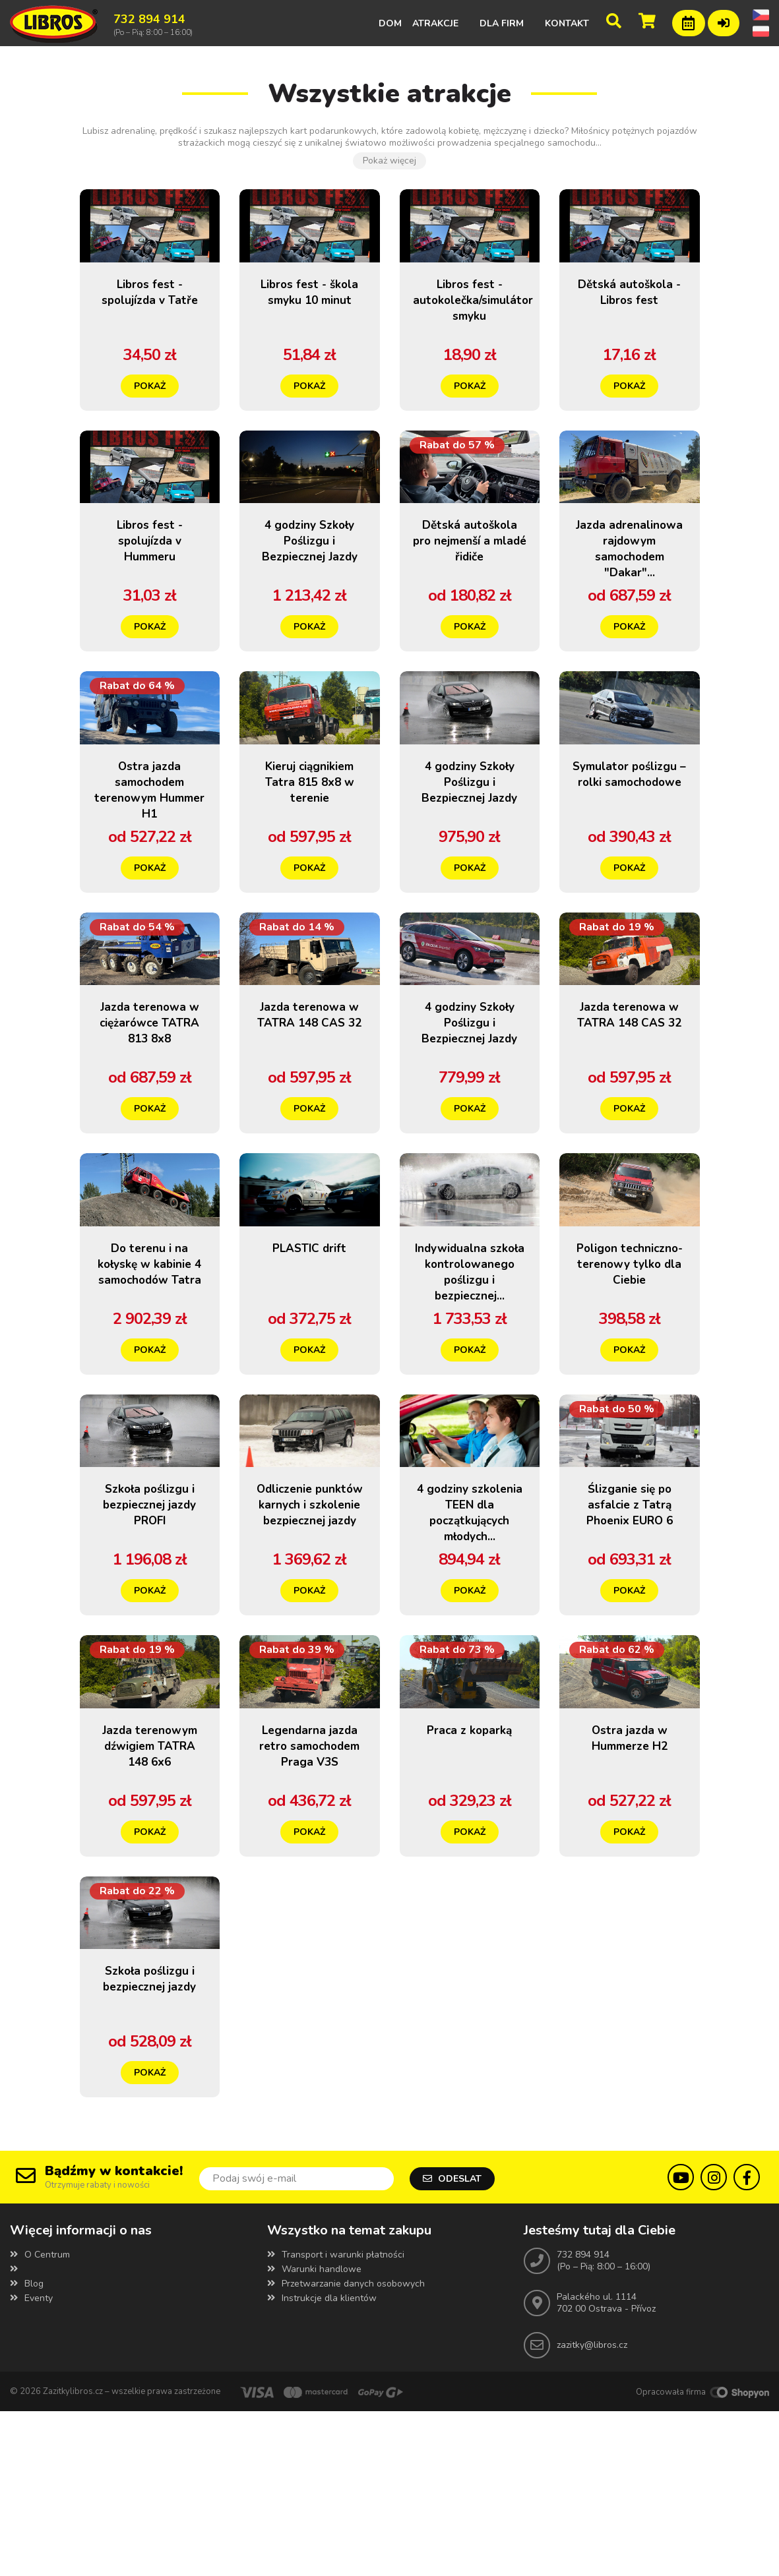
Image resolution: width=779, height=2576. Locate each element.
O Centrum (40, 2419)
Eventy (31, 2463)
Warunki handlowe (314, 2434)
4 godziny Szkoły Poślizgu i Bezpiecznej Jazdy (309, 588)
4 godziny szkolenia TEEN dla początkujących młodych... (470, 1643)
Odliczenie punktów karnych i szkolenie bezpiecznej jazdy (309, 1651)
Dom (390, 23)
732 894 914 (583, 2419)
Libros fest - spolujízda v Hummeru (149, 581)
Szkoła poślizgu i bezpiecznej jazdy (149, 2150)
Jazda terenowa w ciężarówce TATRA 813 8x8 (150, 1104)
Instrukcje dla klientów (322, 2463)
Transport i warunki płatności (335, 2419)
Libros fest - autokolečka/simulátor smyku (487, 319)
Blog (27, 2448)
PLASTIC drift (309, 1350)
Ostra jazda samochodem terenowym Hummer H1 (150, 850)
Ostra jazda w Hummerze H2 (629, 1881)
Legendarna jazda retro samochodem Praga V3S (309, 1897)
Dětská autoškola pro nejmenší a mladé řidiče (469, 588)
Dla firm (502, 23)
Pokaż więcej (389, 160)
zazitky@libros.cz (592, 2509)
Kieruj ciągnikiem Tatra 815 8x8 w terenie (309, 842)
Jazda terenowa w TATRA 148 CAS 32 (309, 1104)
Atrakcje (435, 23)
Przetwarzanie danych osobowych (346, 2448)
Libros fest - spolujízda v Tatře (149, 319)
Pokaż (150, 406)
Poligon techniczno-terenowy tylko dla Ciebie (629, 1374)
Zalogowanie (724, 21)
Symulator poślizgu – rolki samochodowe (629, 842)
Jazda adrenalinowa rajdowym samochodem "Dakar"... (629, 596)
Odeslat (452, 2341)
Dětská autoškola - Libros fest (630, 319)
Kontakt (567, 23)
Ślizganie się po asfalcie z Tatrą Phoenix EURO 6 (629, 1627)
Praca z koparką (469, 1873)
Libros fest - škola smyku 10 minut (309, 319)
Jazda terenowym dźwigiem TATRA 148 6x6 (150, 1897)
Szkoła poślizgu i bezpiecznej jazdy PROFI (149, 1627)
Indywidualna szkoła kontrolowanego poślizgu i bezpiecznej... (469, 1381)
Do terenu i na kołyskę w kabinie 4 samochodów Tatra (149, 1381)
